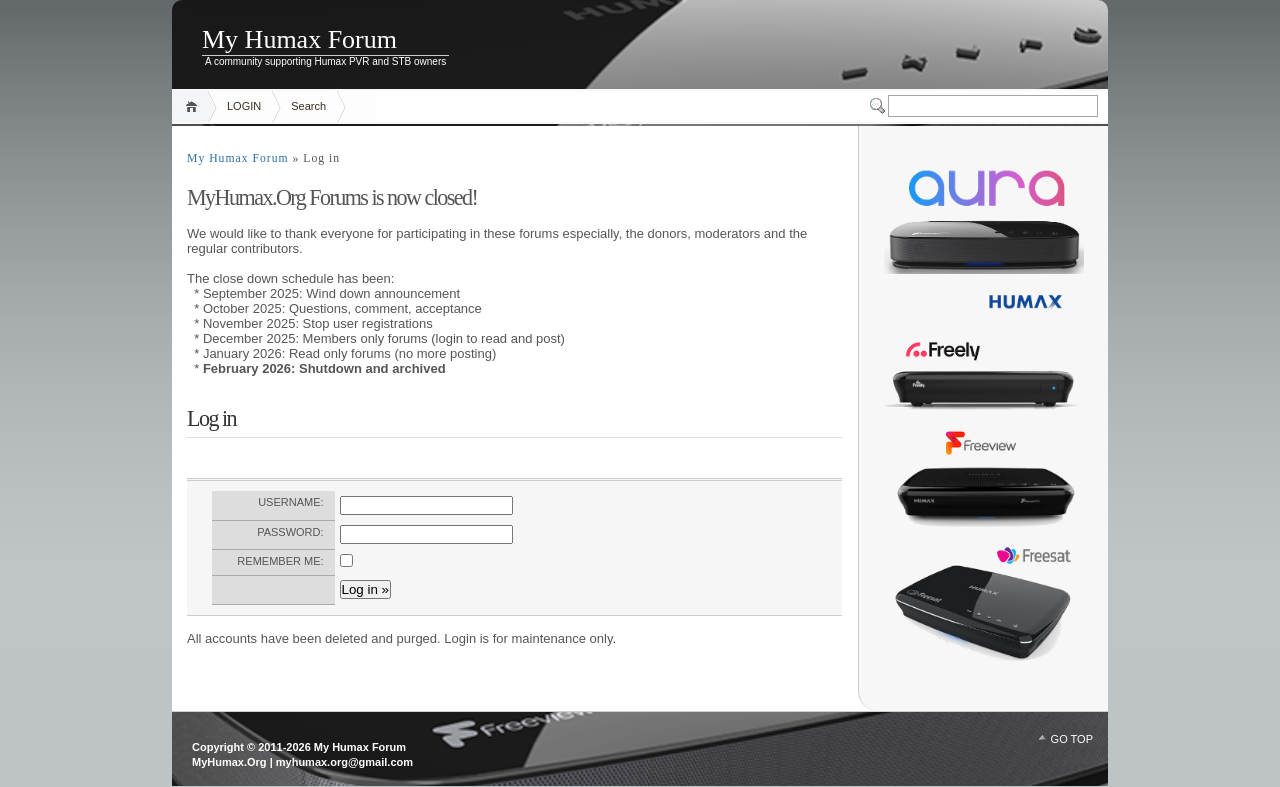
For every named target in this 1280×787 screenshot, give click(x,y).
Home (194, 106)
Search (308, 106)
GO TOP (1072, 739)
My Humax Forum (299, 39)
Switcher (879, 106)
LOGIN (244, 106)
